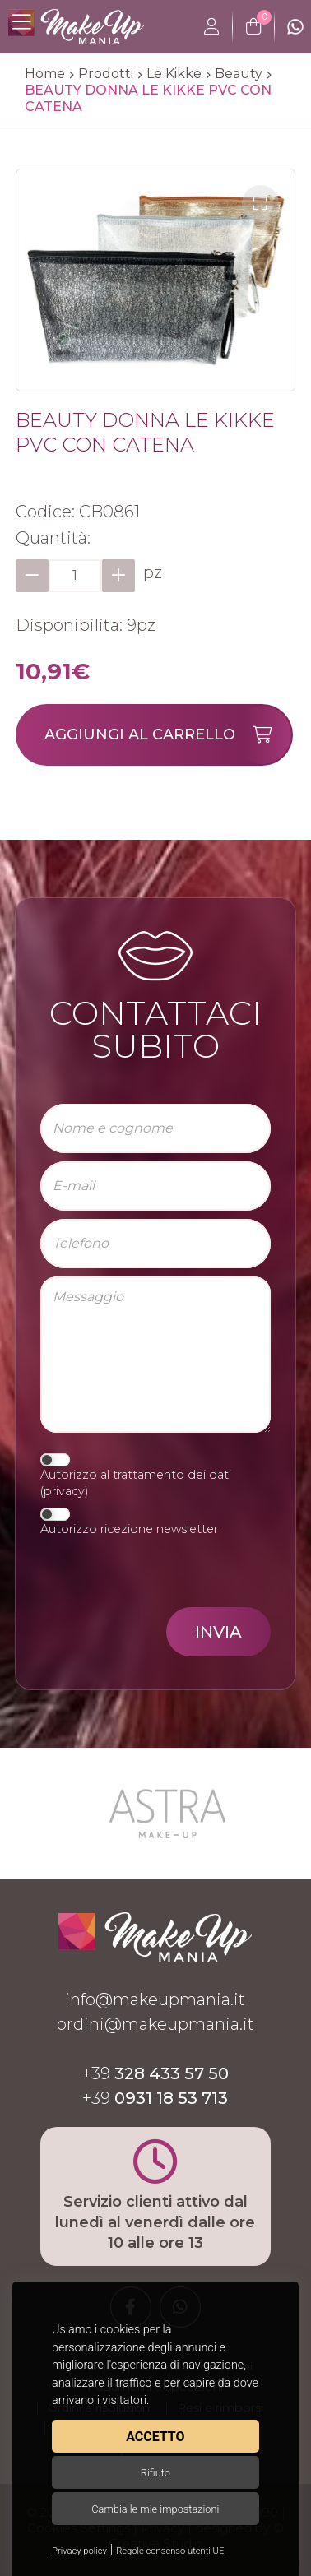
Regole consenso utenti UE (170, 2551)
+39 (155, 2073)
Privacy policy (79, 2551)
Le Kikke (174, 73)
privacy (64, 1491)
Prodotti (105, 73)
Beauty (238, 73)
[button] (260, 203)
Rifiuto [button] (155, 2473)
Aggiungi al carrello (167, 735)
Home (45, 73)
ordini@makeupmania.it (155, 2024)
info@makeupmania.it (155, 1999)
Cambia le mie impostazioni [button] (155, 2509)
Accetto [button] (155, 2436)
